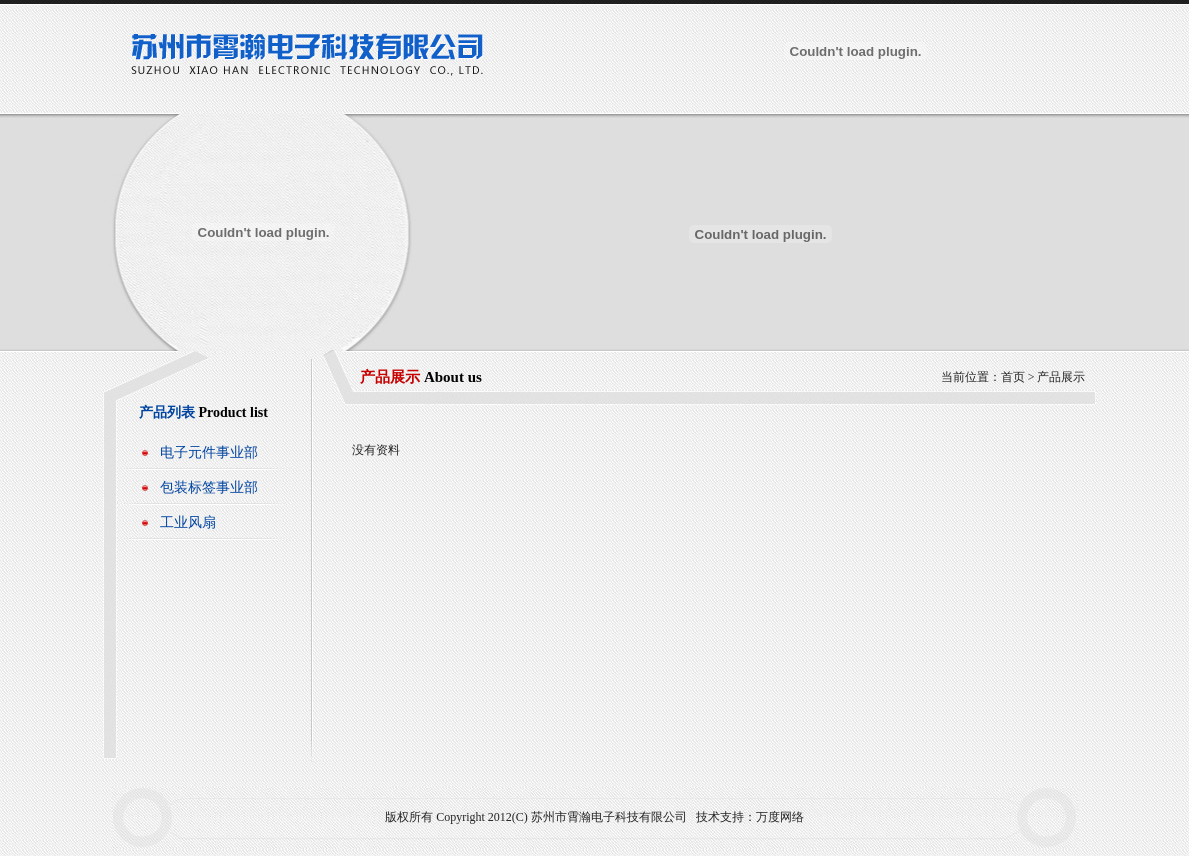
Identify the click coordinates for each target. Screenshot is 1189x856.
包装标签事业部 (209, 487)
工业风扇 (188, 522)
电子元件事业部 (209, 452)
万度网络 (780, 817)
